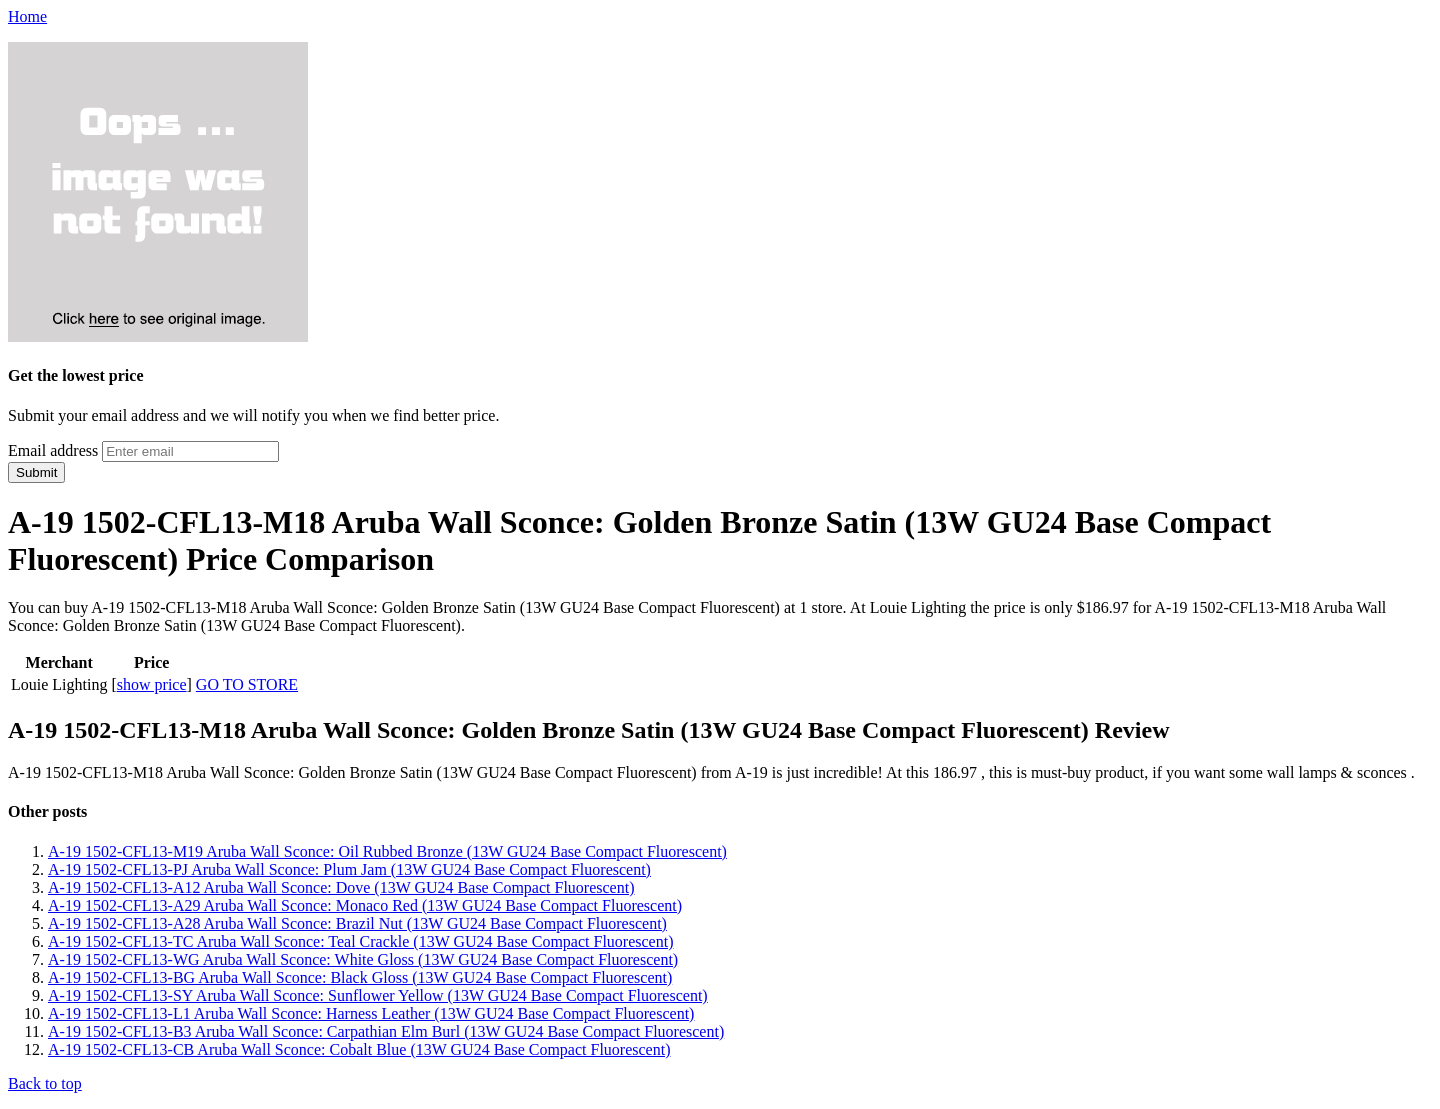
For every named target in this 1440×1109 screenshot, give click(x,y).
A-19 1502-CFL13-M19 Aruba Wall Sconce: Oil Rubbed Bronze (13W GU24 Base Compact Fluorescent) (387, 851)
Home (27, 16)
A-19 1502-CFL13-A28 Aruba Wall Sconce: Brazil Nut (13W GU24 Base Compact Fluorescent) (357, 923)
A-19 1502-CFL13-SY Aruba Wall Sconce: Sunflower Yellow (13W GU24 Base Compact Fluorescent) (378, 995)
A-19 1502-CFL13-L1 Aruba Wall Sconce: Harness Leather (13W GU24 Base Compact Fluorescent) (371, 1013)
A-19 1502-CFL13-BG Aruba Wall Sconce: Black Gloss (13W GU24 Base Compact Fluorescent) (360, 977)
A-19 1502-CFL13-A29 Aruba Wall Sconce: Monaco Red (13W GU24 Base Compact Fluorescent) (365, 905)
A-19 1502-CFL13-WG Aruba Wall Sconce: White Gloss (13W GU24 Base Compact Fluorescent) (363, 959)
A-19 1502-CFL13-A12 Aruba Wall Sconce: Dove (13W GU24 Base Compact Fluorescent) (341, 887)
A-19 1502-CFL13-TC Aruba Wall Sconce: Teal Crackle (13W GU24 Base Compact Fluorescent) (360, 941)
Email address (53, 450)
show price (152, 684)
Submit (36, 472)
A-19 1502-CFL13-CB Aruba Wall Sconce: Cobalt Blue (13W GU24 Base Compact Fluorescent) (359, 1049)
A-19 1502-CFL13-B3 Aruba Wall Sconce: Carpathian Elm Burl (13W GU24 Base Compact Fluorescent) (386, 1031)
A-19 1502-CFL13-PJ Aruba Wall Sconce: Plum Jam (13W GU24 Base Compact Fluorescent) (349, 869)
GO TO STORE (247, 684)
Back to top (45, 1083)
